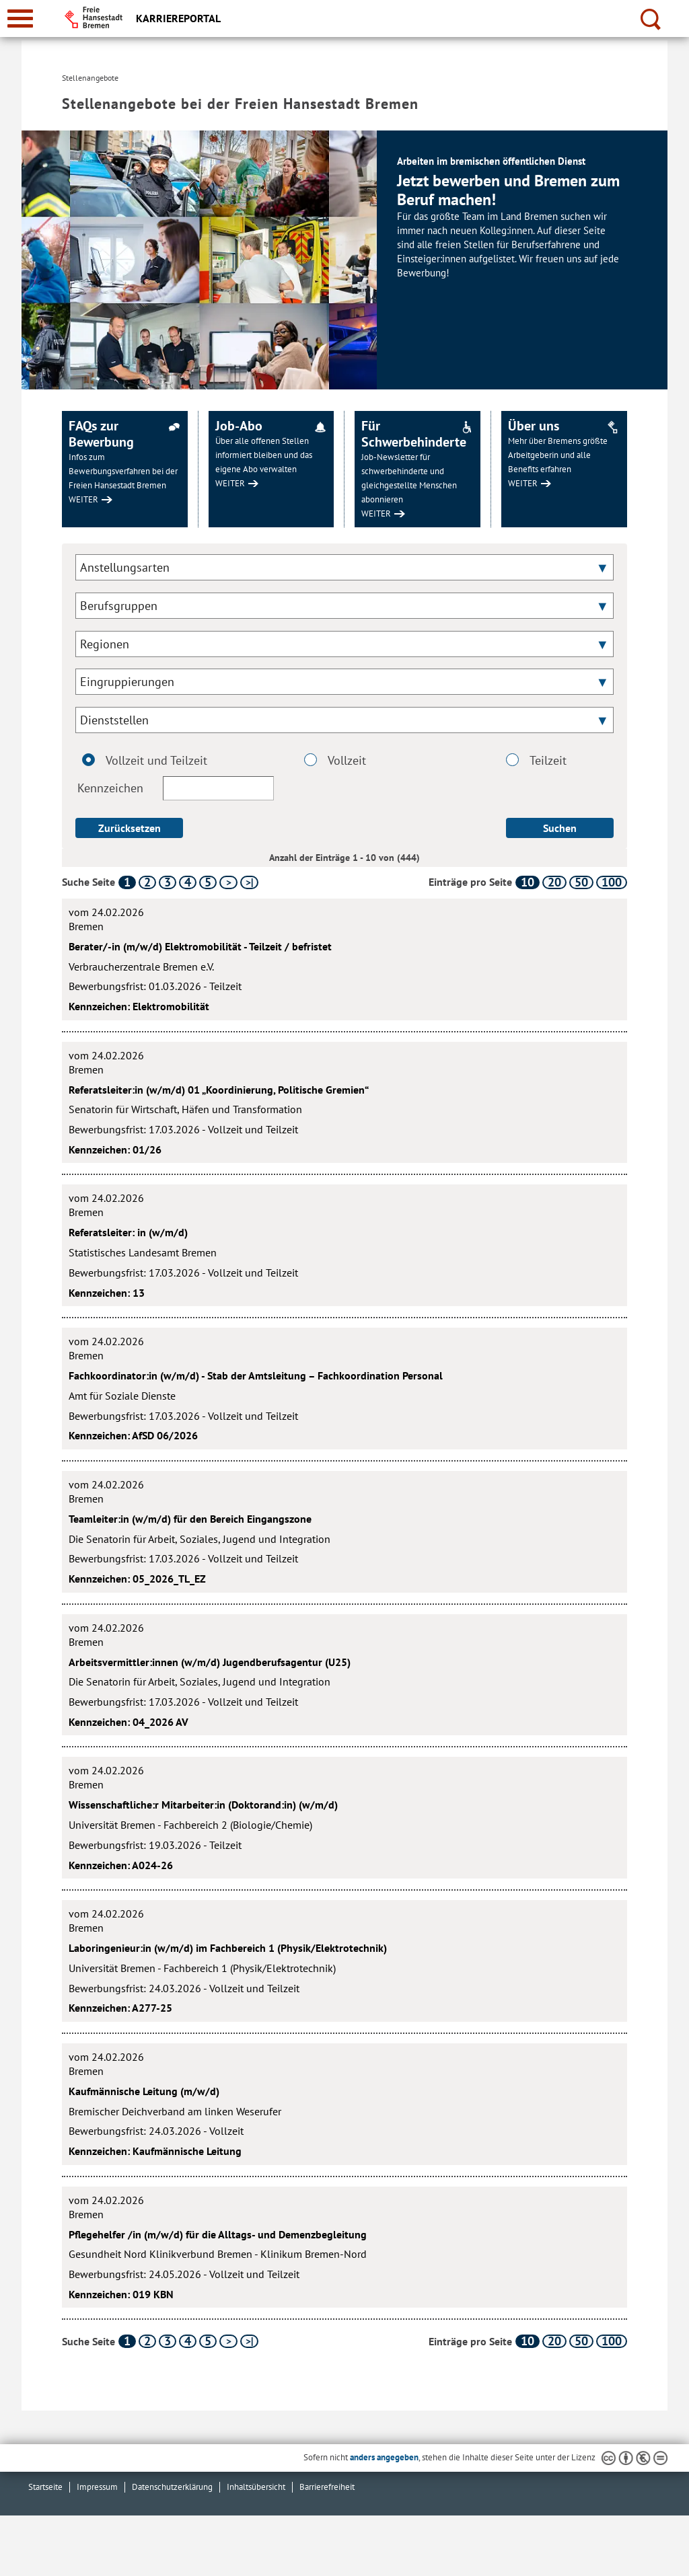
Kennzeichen (175, 788)
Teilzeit (540, 760)
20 (554, 882)
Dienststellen (114, 720)
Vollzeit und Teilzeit (144, 760)
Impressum (97, 2487)
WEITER (83, 499)
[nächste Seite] (228, 882)
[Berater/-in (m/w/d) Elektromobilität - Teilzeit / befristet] (344, 959)
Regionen (104, 644)
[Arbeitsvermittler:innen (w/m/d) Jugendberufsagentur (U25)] (344, 1675)
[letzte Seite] (249, 882)
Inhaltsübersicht (256, 2487)
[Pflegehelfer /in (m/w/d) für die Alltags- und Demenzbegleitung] (344, 2247)
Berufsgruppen (118, 605)
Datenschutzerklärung (172, 2487)
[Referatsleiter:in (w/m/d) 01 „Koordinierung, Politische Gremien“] (344, 1102)
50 (581, 882)
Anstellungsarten (125, 567)
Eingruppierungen (127, 681)
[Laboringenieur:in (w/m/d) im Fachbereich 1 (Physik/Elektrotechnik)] (344, 1960)
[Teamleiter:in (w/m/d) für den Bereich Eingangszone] (344, 1531)
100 (612, 882)
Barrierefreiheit (327, 2487)
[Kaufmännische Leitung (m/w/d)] (344, 2104)
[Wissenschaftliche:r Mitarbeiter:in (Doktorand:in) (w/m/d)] (344, 1817)
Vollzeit (339, 760)
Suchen (560, 828)
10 (527, 882)
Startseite (45, 2487)
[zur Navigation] (20, 18)
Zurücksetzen (129, 828)
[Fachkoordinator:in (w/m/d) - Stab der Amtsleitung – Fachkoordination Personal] (344, 1388)
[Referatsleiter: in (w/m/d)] (344, 1245)
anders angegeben (384, 2457)
